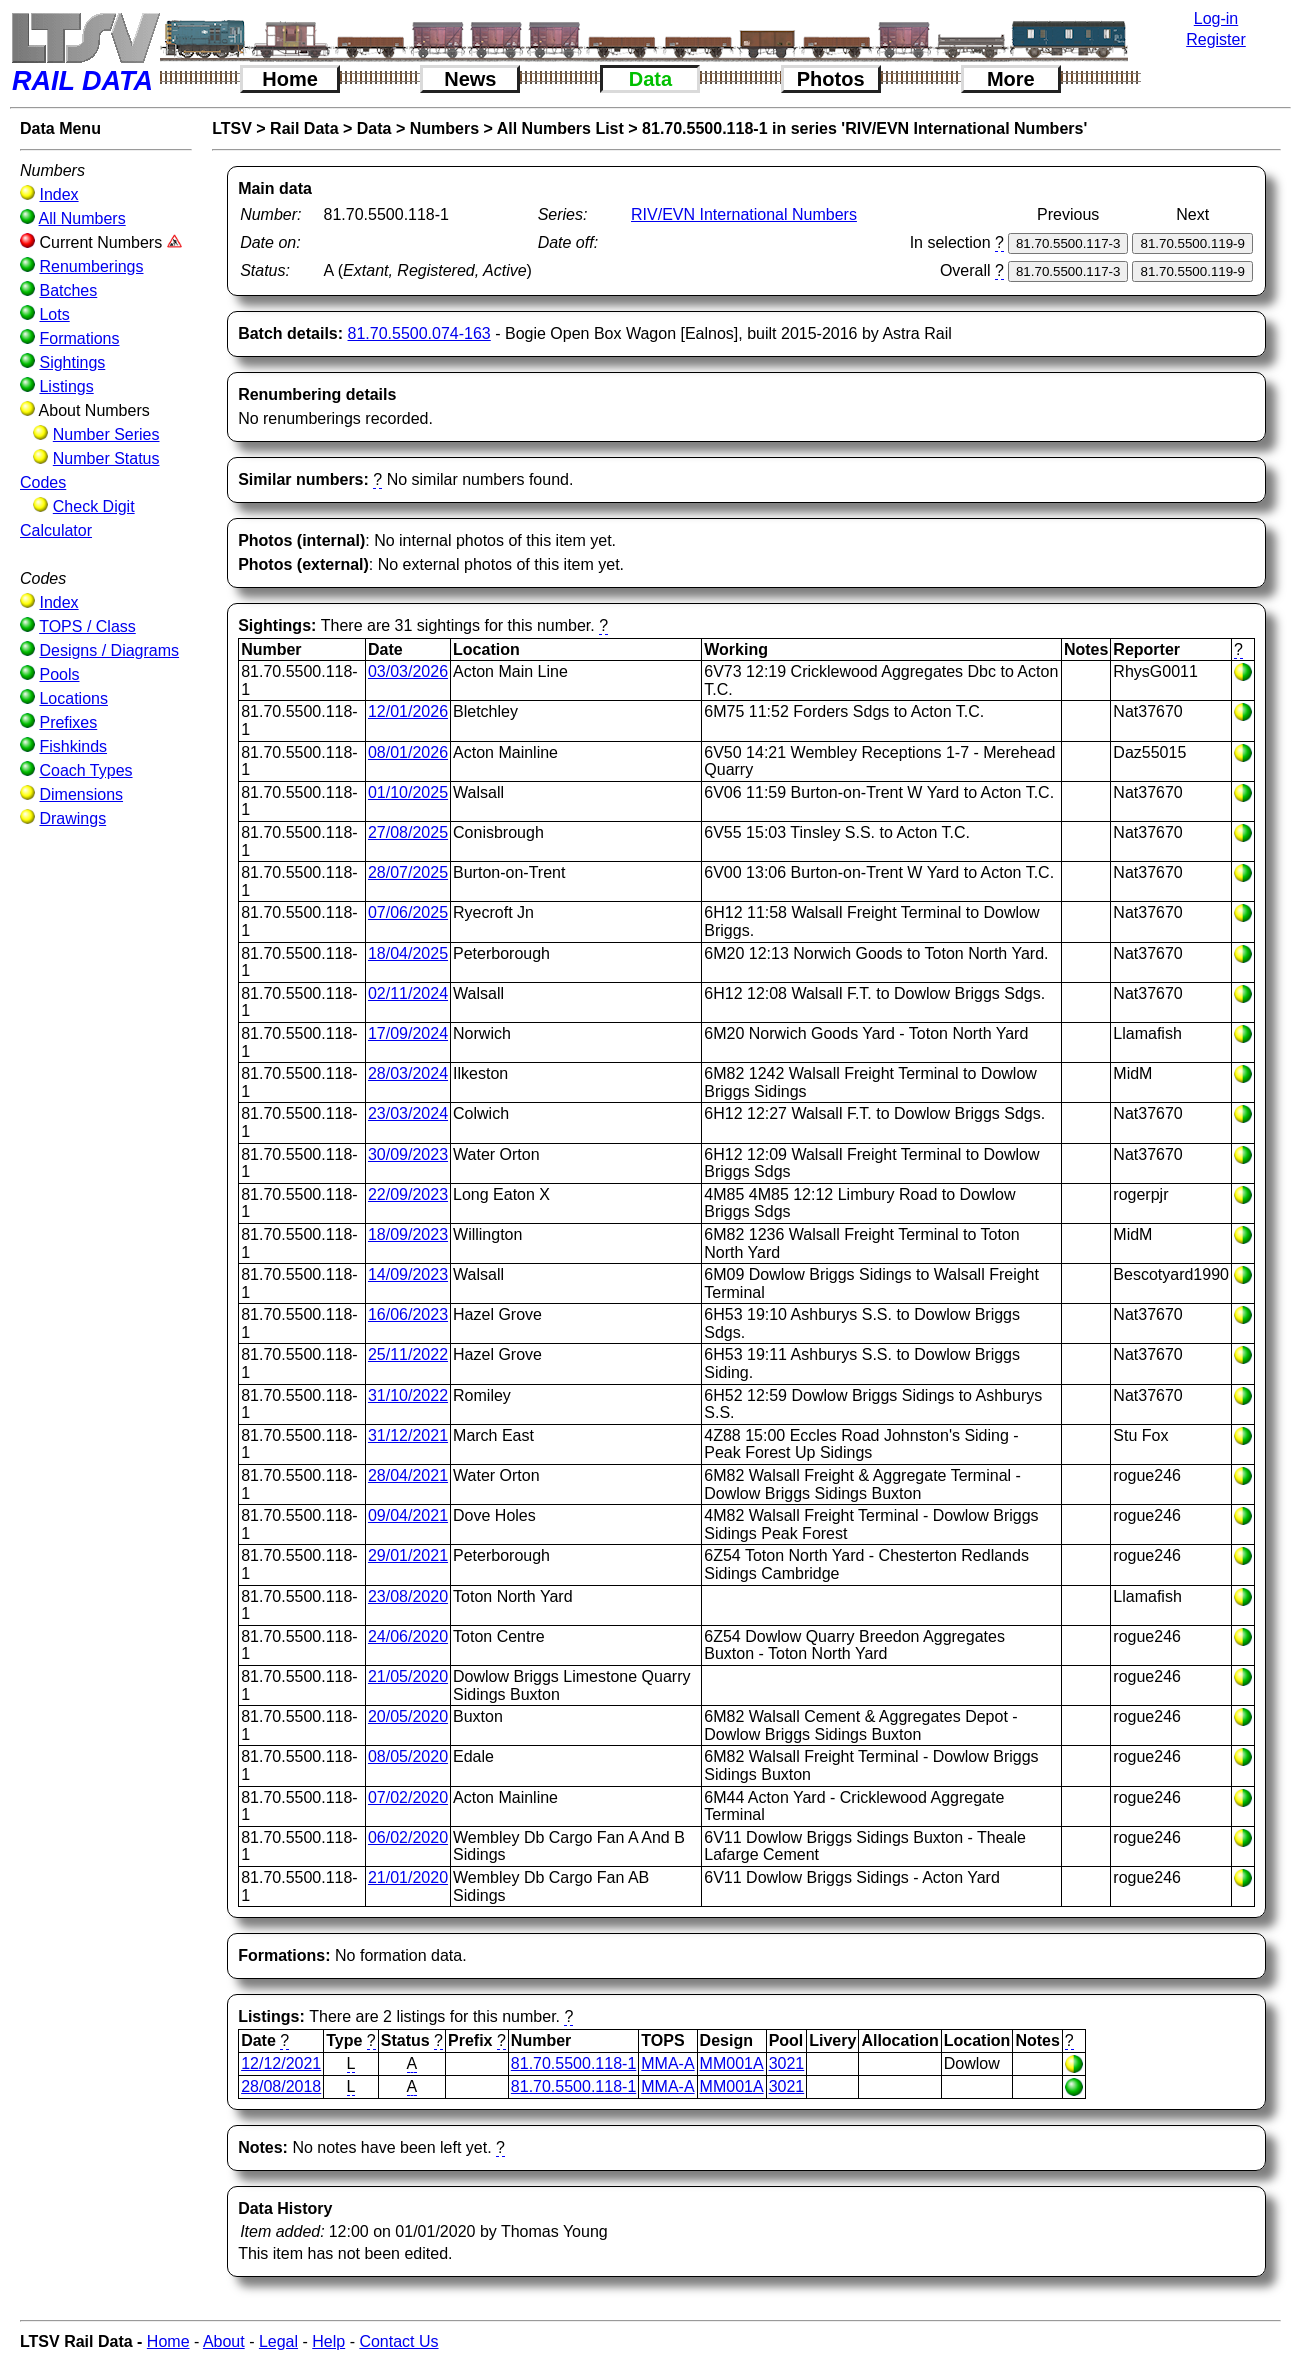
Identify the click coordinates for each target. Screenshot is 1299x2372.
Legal (278, 2341)
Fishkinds (73, 746)
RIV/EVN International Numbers (744, 214)
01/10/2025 (408, 792)
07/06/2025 (408, 912)
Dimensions (81, 794)
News (470, 79)
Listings (66, 386)
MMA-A (667, 2063)
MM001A (732, 2063)
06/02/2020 (408, 1837)
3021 (787, 2063)
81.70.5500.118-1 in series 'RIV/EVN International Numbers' (864, 128)
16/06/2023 (408, 1314)
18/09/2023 (408, 1234)
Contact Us (398, 2341)
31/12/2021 (408, 1435)
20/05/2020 (408, 1716)
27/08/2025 (408, 832)
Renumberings (91, 266)
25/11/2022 (408, 1354)
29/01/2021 (408, 1555)
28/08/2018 (281, 2086)
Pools (59, 674)
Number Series (106, 434)
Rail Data (304, 128)
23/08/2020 (408, 1596)
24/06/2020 (408, 1636)
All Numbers (82, 218)
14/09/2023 (408, 1274)
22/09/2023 (408, 1194)
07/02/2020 (408, 1797)
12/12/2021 (281, 2063)
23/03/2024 (408, 1113)
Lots (54, 314)
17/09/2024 (408, 1033)
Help (328, 2341)
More (1011, 79)
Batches (68, 290)
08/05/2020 (408, 1756)
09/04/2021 (408, 1515)
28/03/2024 (408, 1073)
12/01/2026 (408, 711)
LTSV (232, 128)
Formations (79, 338)
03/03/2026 (408, 671)
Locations (73, 698)
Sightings (72, 362)
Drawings (72, 818)
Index (58, 194)
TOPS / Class (87, 626)
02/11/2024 (408, 993)
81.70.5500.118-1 (573, 2063)
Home (290, 79)
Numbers (444, 128)
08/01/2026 (408, 752)
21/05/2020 (408, 1676)
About (224, 2341)
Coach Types (85, 770)
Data (650, 79)
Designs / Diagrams (109, 650)
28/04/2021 (408, 1475)
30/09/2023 (408, 1154)
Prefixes (68, 722)
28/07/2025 (408, 872)
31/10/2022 (408, 1395)
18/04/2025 (408, 953)
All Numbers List (560, 128)
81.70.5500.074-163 (419, 333)
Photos (831, 79)
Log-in (1216, 18)
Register (1216, 39)
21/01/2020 (408, 1877)
